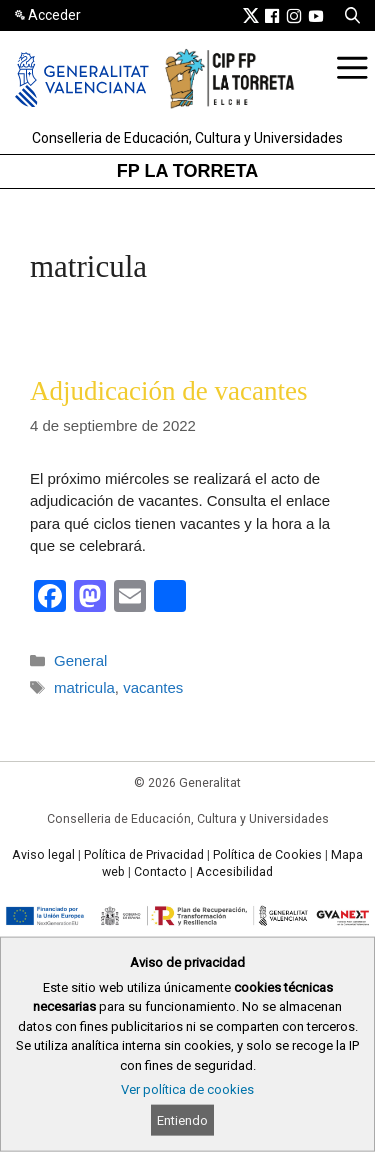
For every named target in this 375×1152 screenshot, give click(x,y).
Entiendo (182, 1120)
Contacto (160, 872)
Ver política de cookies (187, 1089)
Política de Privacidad (144, 855)
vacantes (153, 687)
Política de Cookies (267, 855)
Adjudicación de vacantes (168, 391)
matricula (84, 687)
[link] (251, 15)
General (80, 660)
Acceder (54, 15)
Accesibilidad (234, 872)
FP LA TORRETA (187, 171)
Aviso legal (43, 855)
